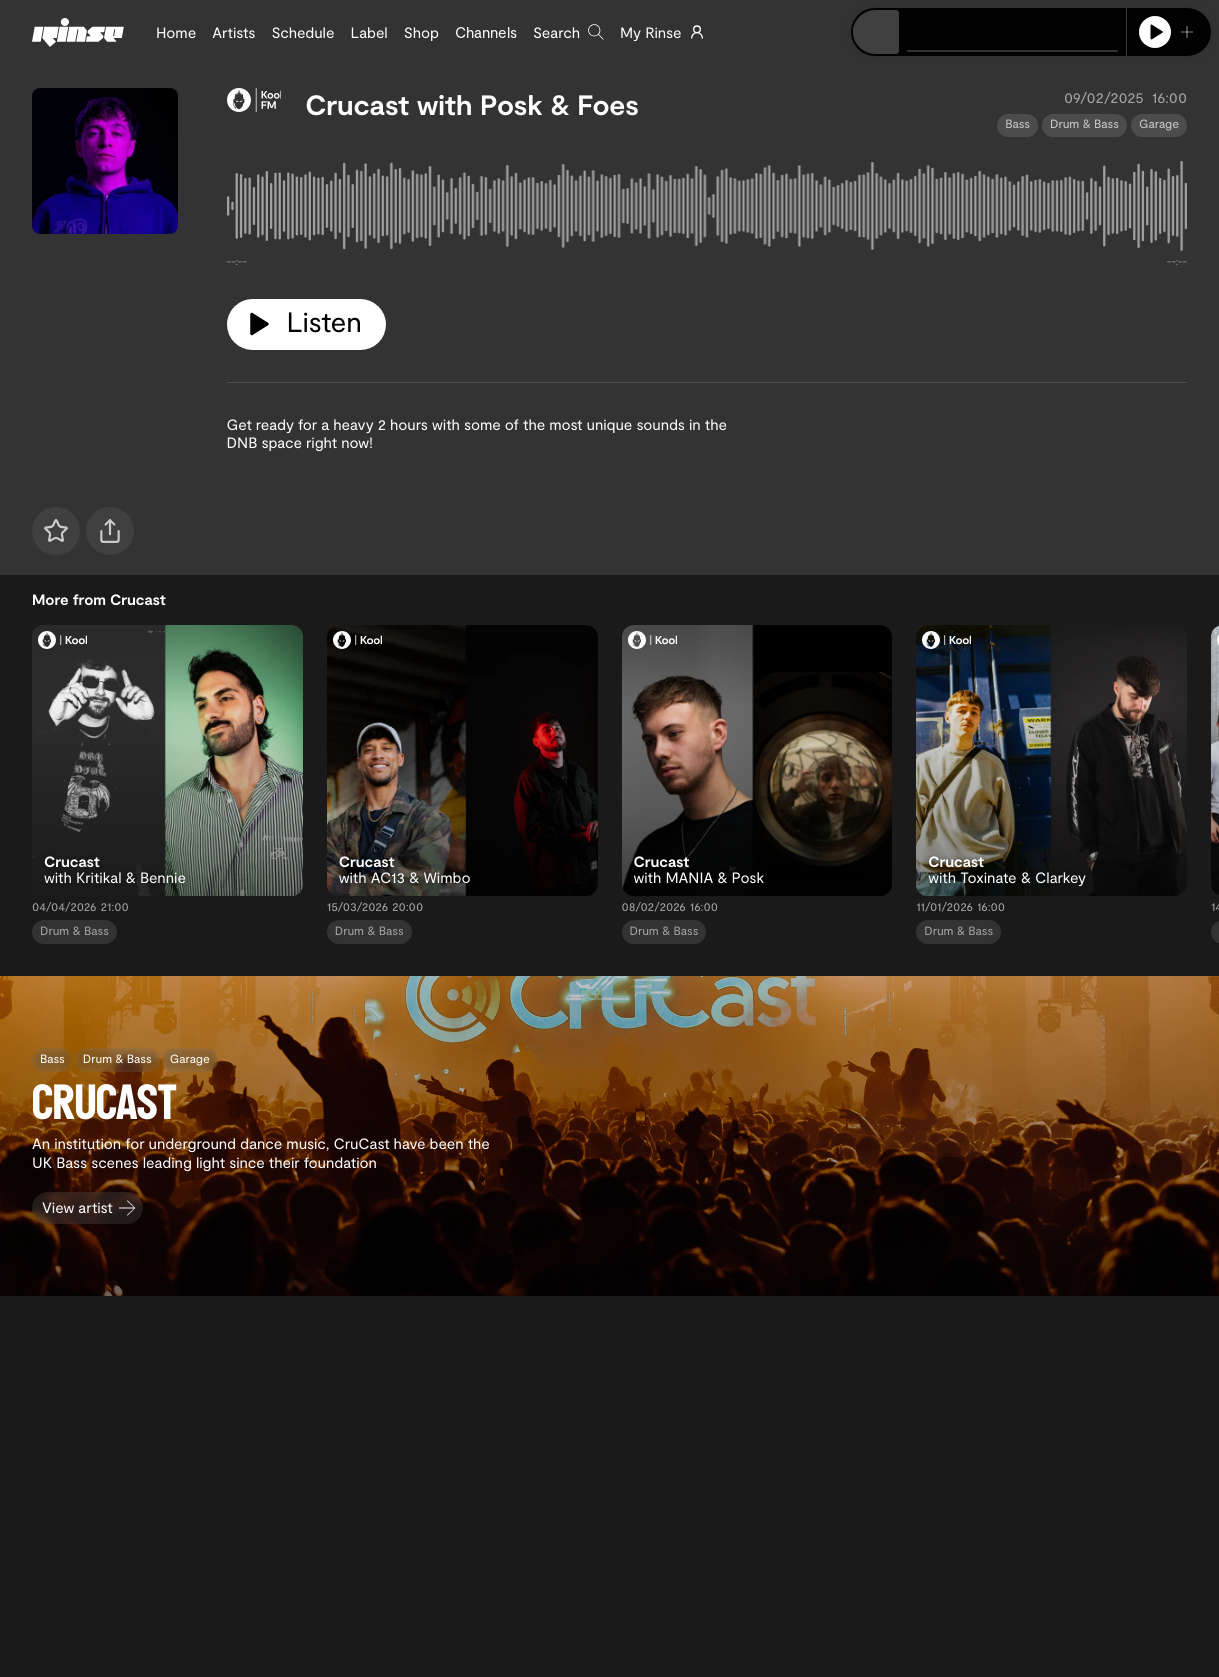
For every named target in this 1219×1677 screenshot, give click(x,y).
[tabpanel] (707, 210)
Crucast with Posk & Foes (472, 104)
